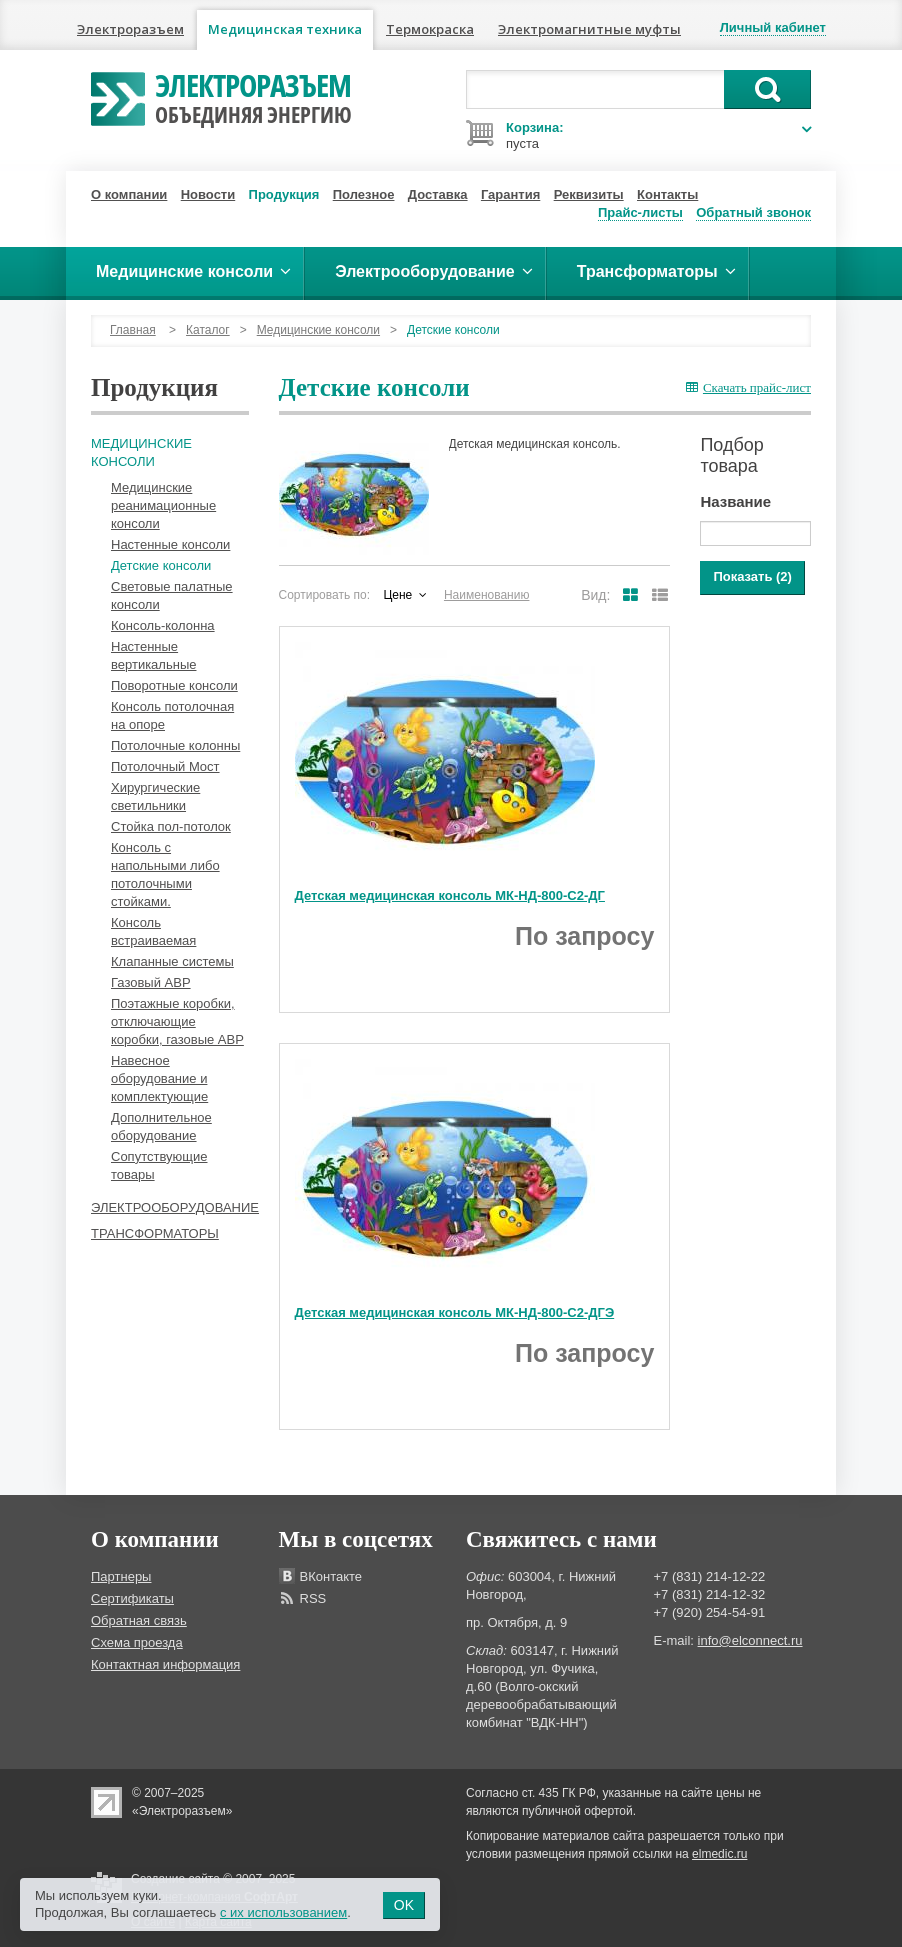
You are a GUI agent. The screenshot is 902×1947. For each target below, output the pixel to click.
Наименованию (487, 595)
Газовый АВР (151, 982)
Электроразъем (130, 29)
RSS (313, 1598)
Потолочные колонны (175, 745)
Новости (208, 194)
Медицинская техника (285, 29)
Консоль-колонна (163, 625)
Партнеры (121, 1576)
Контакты (667, 194)
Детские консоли (161, 565)
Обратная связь (139, 1620)
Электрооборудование (175, 1207)
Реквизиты (589, 194)
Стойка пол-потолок (171, 826)
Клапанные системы (172, 961)
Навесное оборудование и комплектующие (159, 1078)
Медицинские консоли (318, 330)
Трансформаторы (155, 1233)
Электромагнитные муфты (589, 29)
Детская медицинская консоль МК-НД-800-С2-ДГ (450, 895)
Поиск (767, 89)
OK (404, 1905)
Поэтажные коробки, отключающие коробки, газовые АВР (177, 1021)
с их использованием (283, 1912)
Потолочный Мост (165, 766)
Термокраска (430, 29)
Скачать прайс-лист (748, 387)
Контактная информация (165, 1664)
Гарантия (510, 194)
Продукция (284, 194)
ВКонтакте (331, 1576)
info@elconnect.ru (750, 1640)
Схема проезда (137, 1642)
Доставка (438, 194)
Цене (397, 595)
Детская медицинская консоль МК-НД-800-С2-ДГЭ (455, 1312)
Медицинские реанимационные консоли (163, 505)
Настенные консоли (170, 544)
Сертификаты (132, 1598)
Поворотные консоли (174, 685)
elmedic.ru (719, 1854)
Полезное (364, 194)
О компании (129, 194)
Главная (133, 330)
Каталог (208, 330)
